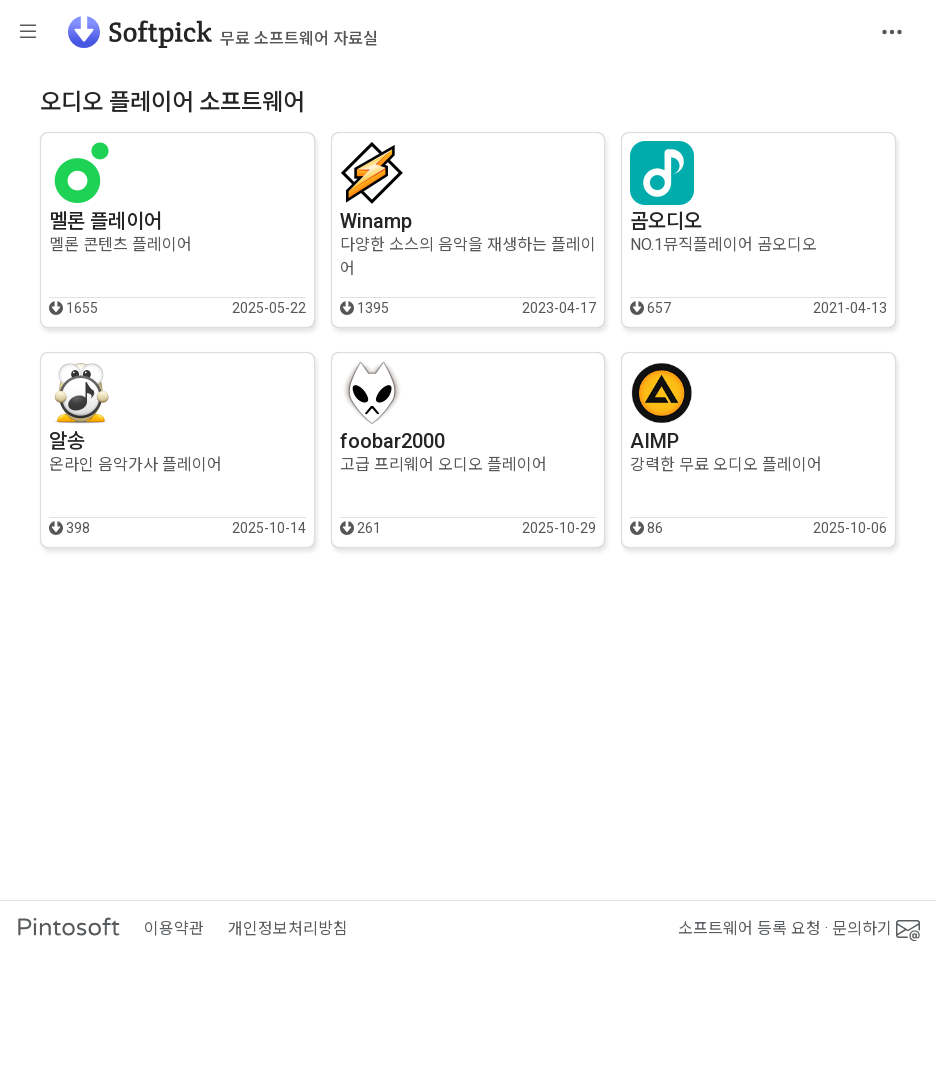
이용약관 (174, 928)
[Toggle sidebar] (28, 32)
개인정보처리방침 (288, 928)
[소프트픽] (217, 32)
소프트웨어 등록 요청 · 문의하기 (799, 929)
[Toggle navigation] (892, 32)
